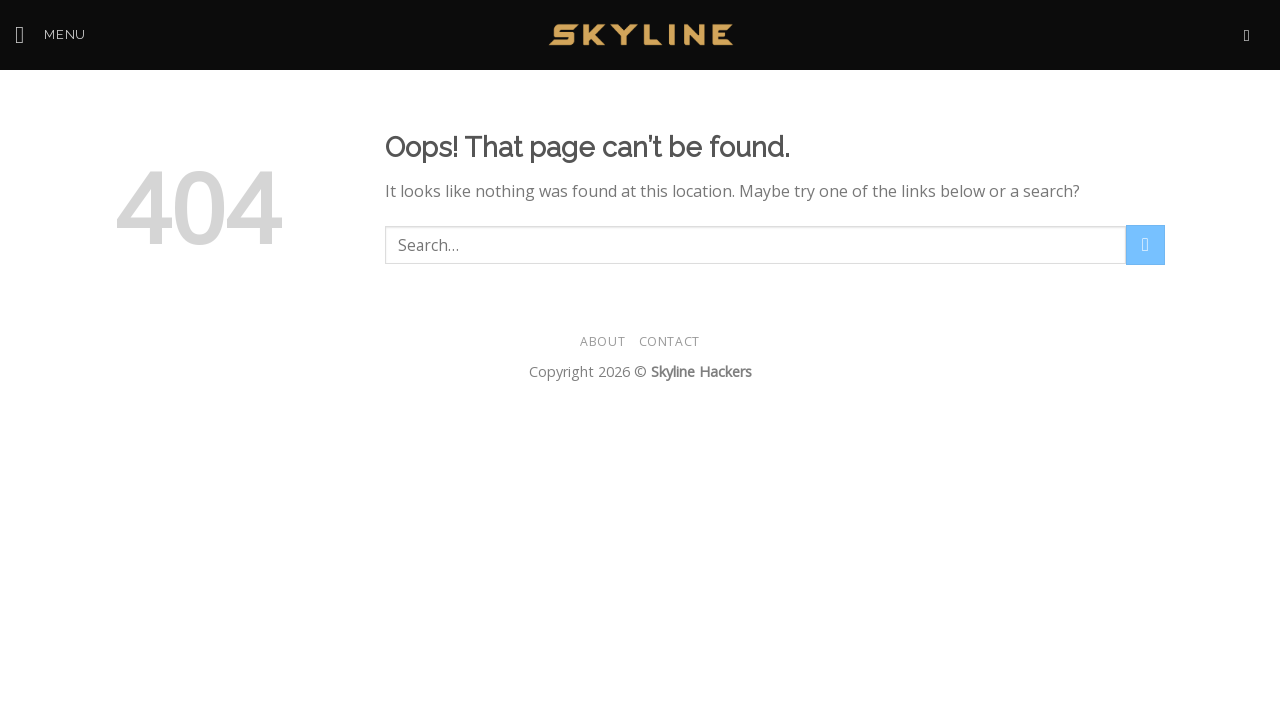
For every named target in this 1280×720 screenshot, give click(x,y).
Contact (669, 341)
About (602, 341)
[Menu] (50, 34)
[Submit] (1145, 244)
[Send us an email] (1252, 35)
